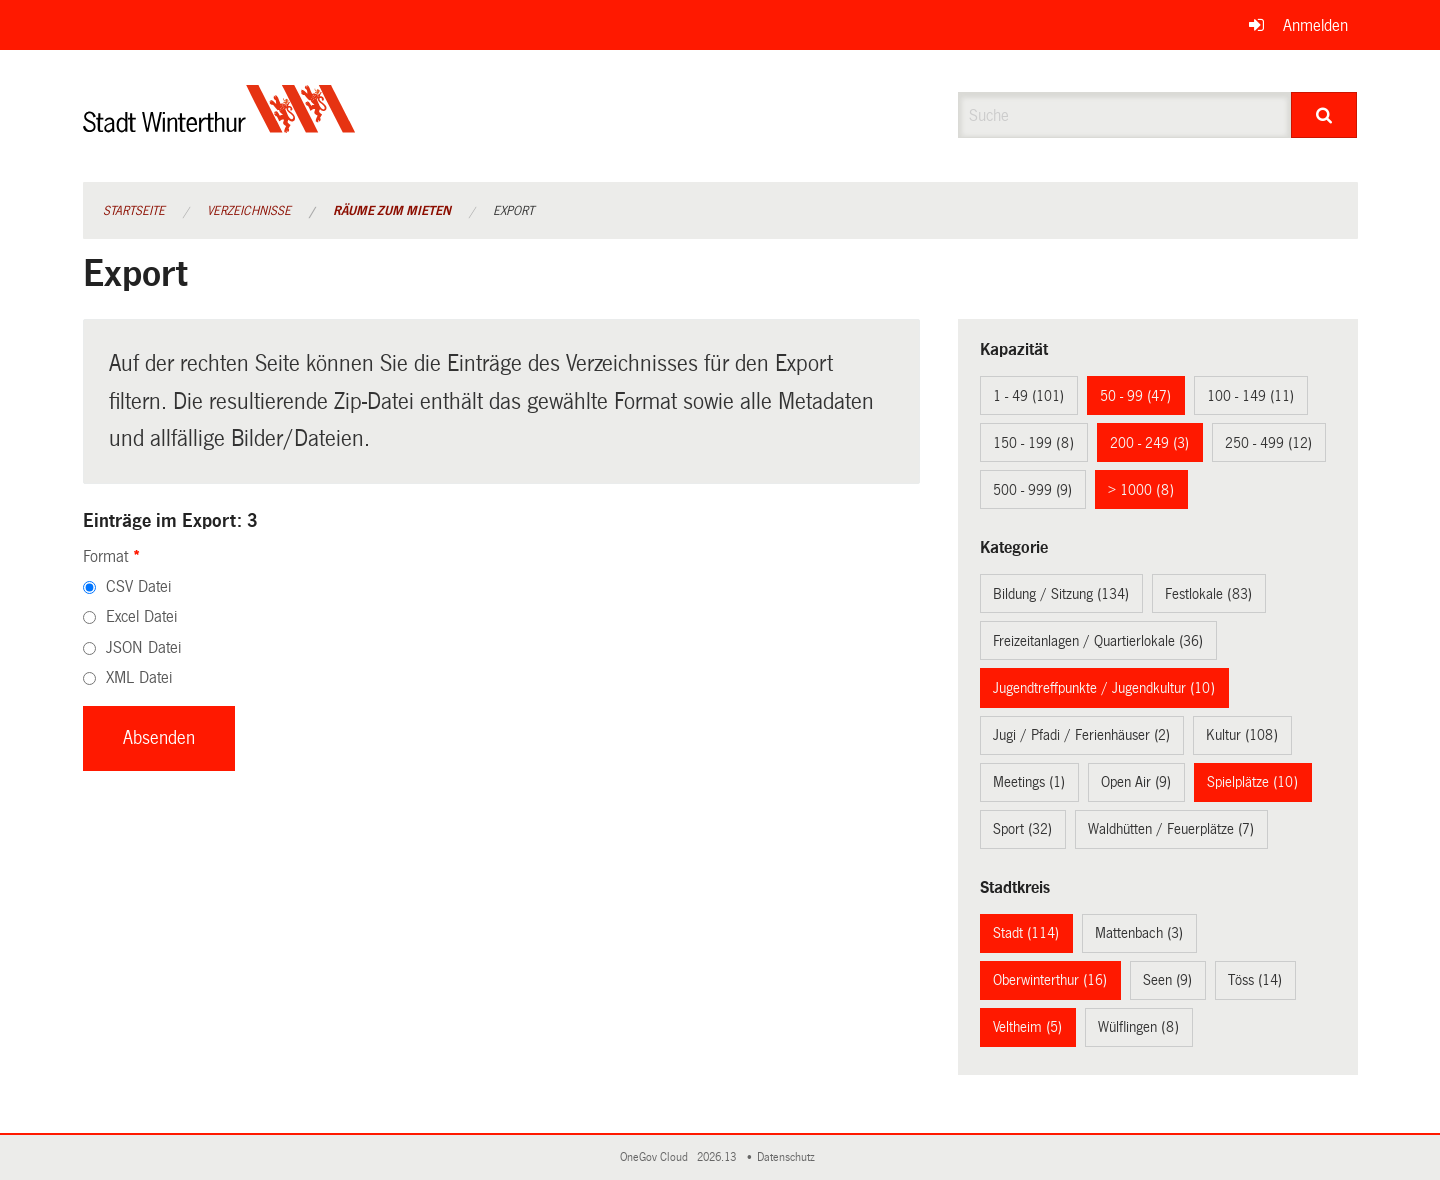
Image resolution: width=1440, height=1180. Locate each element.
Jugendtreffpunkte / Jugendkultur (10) (1104, 688)
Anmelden (1315, 25)
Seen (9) (1167, 980)
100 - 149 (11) (1250, 396)
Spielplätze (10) (1252, 782)
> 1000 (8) (1141, 490)
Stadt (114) (1026, 933)
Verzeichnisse (249, 211)
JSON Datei (143, 647)
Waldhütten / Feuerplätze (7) (1171, 829)
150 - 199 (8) (1033, 443)
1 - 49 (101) (1028, 396)
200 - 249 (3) (1149, 443)
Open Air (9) (1136, 782)
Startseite (134, 211)
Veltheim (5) (1027, 1027)
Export (513, 211)
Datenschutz (789, 1157)
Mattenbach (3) (1139, 933)
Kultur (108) (1242, 735)
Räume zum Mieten (392, 211)
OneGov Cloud (657, 1157)
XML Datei (139, 677)
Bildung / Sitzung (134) (1061, 594)
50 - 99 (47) (1135, 396)
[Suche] (1324, 115)
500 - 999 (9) (1032, 490)
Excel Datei (141, 616)
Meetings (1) (1029, 782)
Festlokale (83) (1208, 594)
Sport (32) (1022, 829)
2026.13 (718, 1157)
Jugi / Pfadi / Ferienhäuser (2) (1081, 735)
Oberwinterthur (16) (1050, 980)
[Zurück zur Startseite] (219, 125)
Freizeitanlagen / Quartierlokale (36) (1098, 641)
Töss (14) (1255, 980)
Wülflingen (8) (1138, 1027)
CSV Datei (138, 586)
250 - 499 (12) (1268, 443)
